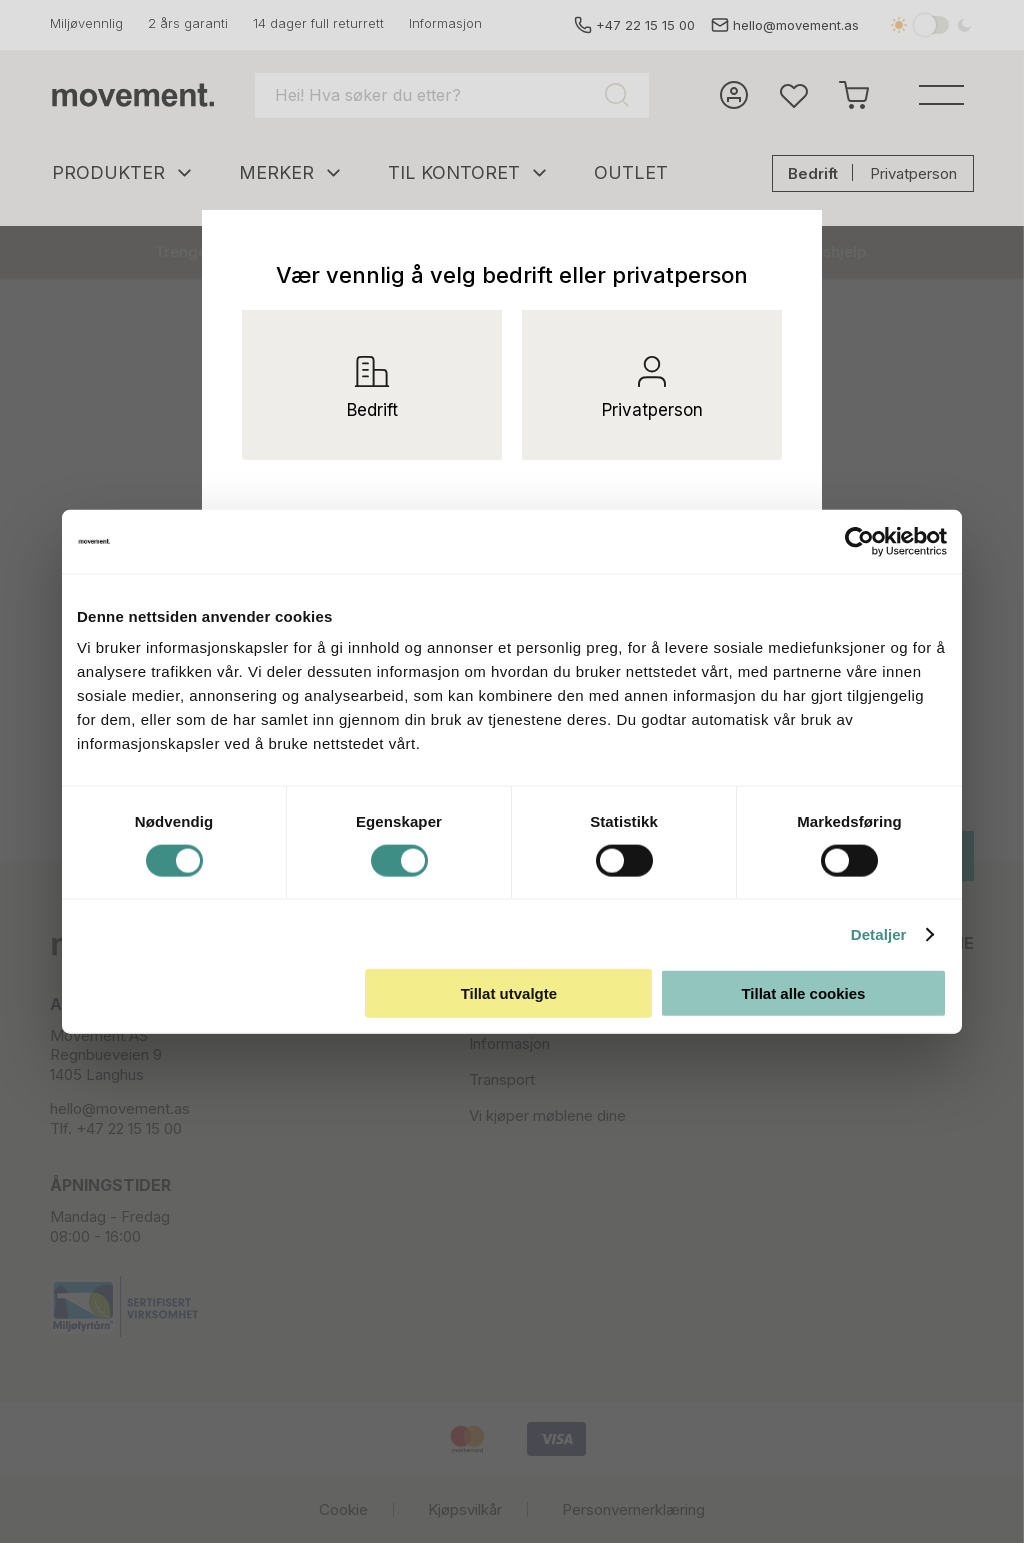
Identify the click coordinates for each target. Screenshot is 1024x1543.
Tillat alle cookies (803, 993)
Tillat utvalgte (509, 993)
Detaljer (879, 933)
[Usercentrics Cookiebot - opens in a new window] (874, 541)
